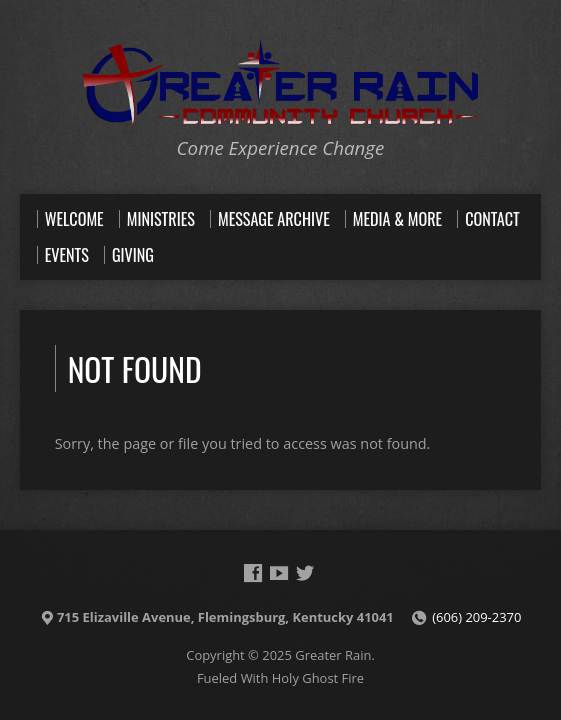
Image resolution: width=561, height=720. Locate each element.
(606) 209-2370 (476, 617)
